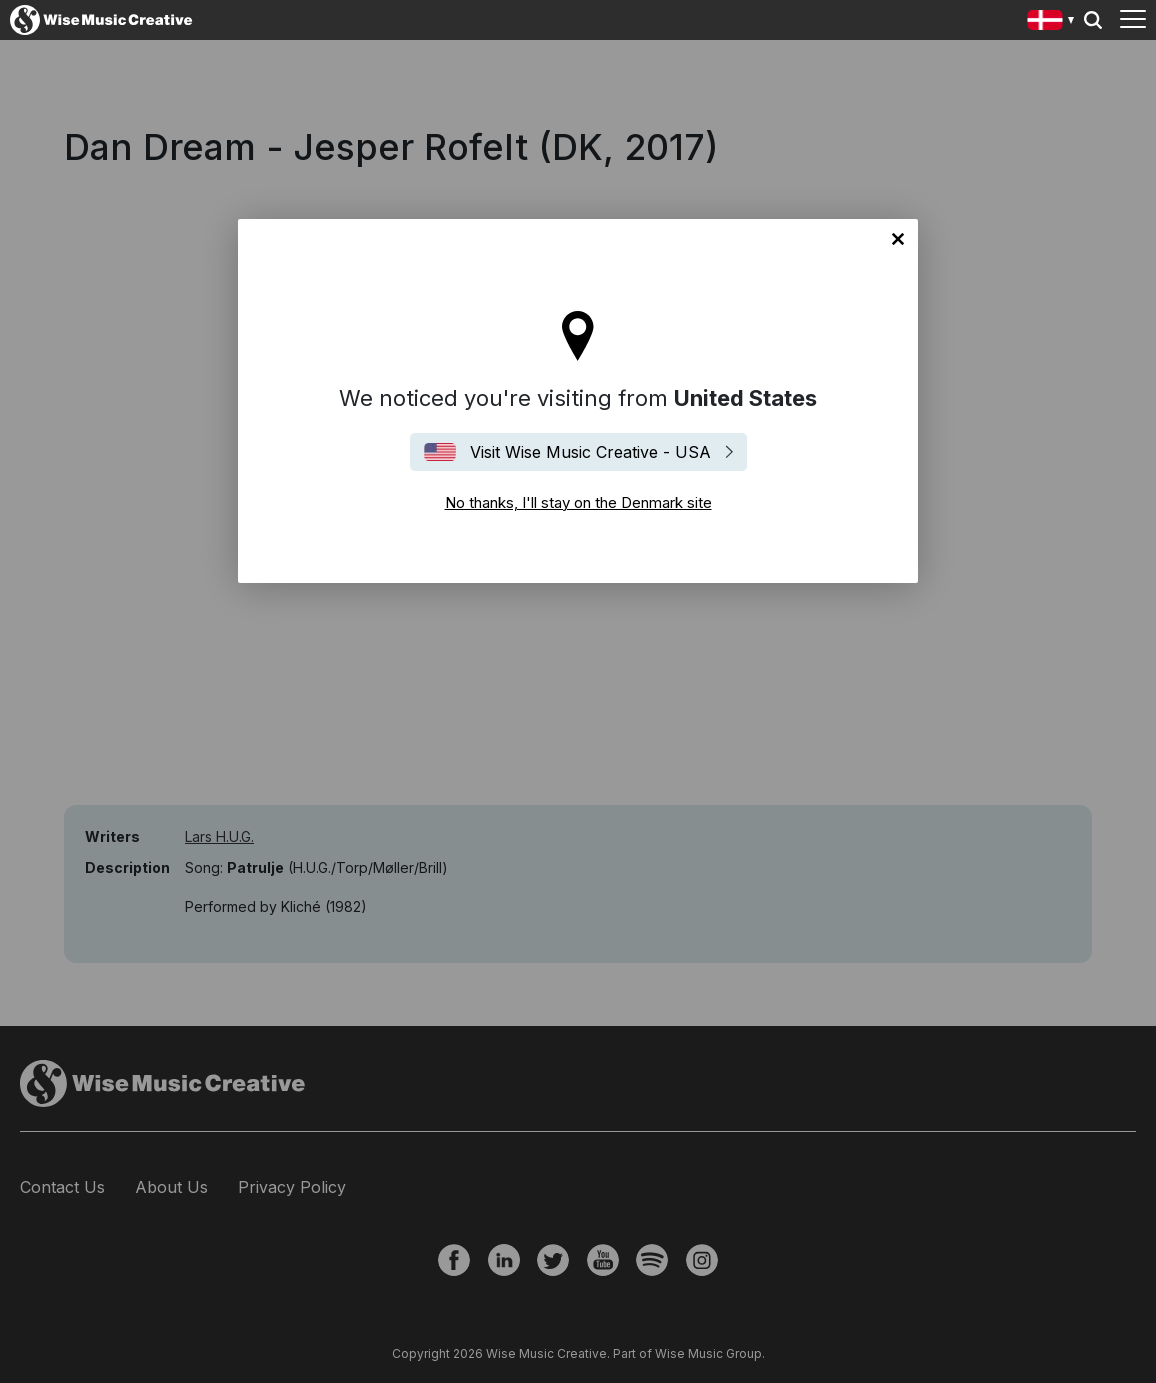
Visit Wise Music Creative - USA (590, 452)
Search (1093, 20)
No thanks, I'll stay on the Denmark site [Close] (898, 239)
